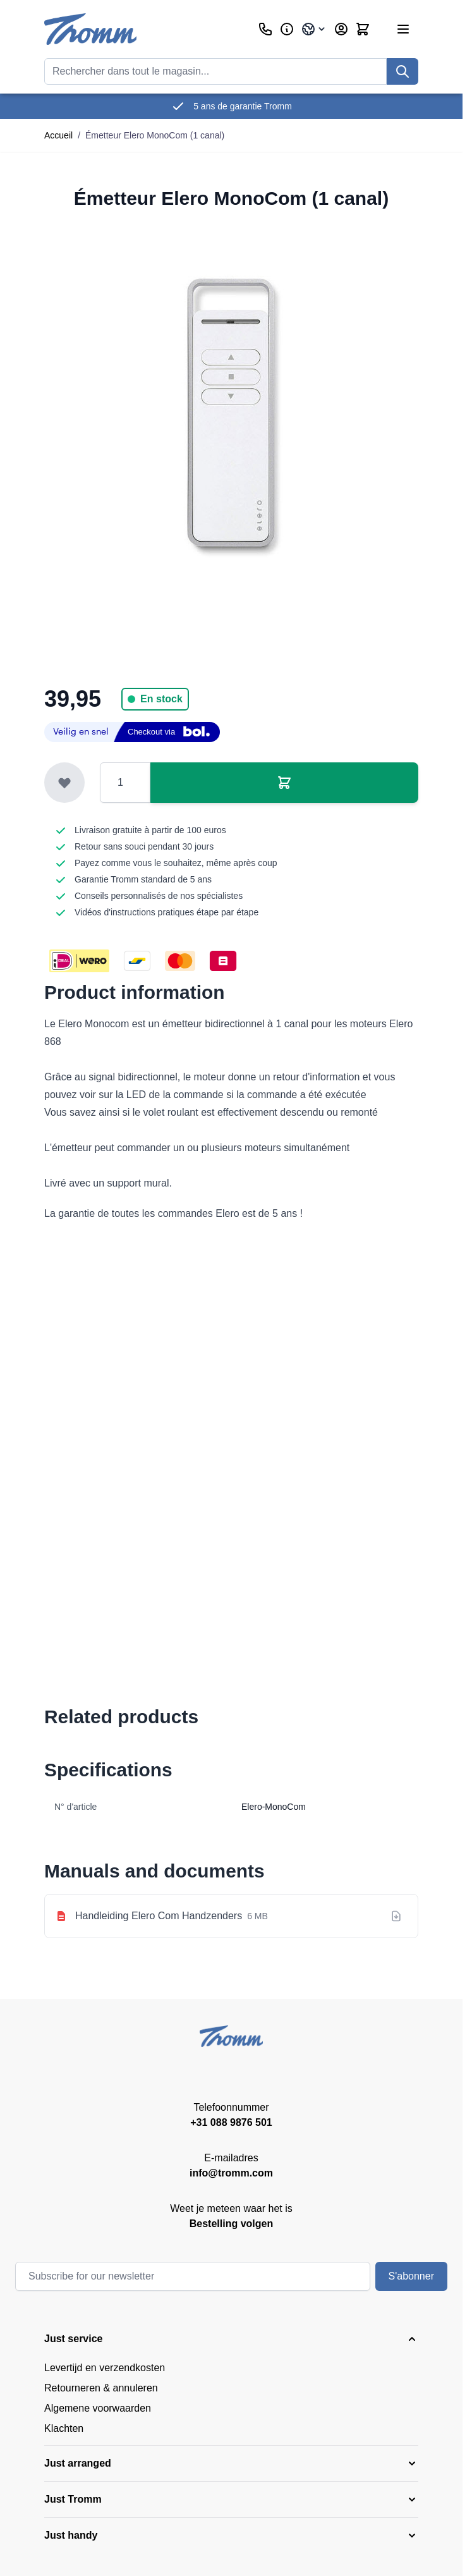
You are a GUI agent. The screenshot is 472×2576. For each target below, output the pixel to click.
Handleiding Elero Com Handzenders (158, 1915)
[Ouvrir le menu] (403, 29)
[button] (231, 2339)
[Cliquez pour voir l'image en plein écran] (231, 412)
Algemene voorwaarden (97, 2408)
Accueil (58, 135)
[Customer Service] (265, 29)
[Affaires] (287, 29)
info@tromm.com (231, 2173)
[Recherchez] (402, 71)
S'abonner (411, 2276)
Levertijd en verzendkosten (104, 2367)
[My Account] (341, 29)
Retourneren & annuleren (101, 2388)
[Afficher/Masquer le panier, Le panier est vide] (363, 29)
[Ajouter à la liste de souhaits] (64, 782)
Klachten (63, 2428)
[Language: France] (314, 29)
